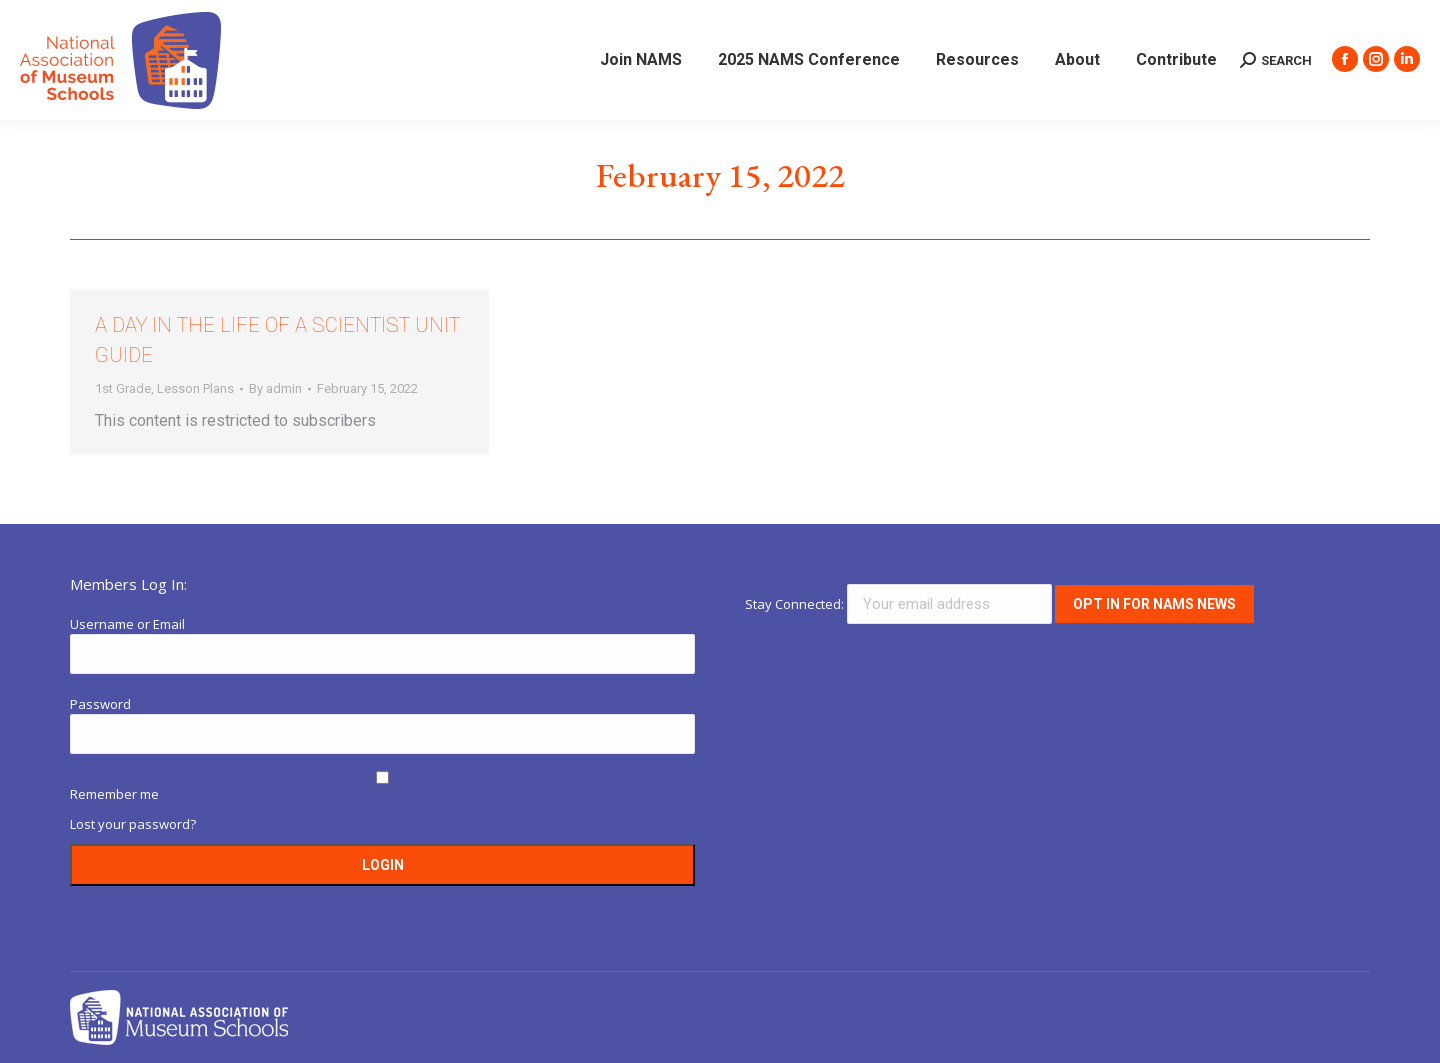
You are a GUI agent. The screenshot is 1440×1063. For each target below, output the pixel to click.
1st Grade (123, 388)
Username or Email (127, 624)
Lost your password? (133, 824)
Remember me (114, 794)
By (275, 388)
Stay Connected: (900, 604)
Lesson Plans (195, 388)
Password (100, 704)
